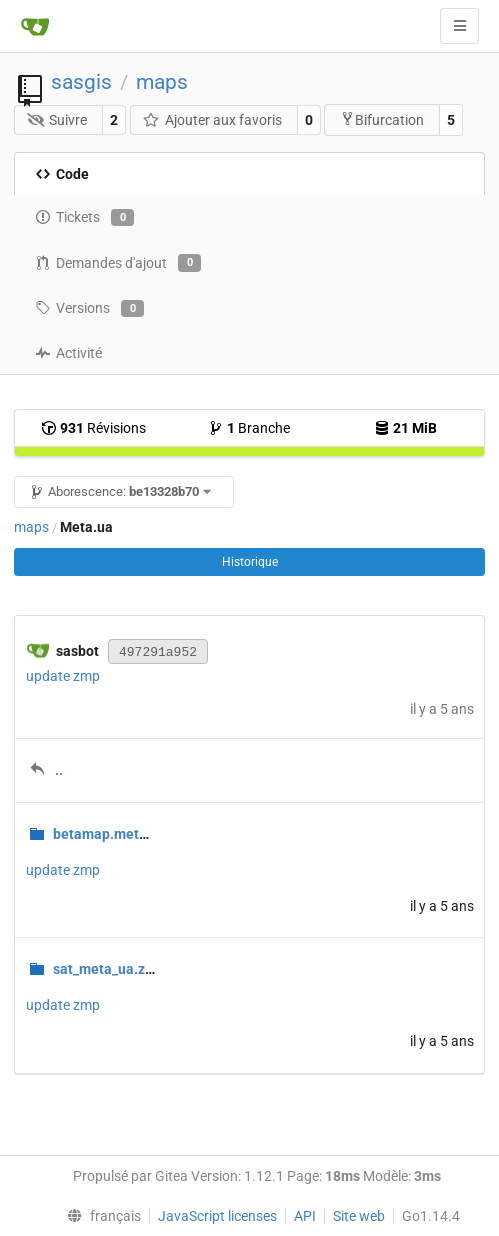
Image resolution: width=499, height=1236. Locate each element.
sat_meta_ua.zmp (109, 969)
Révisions (93, 428)
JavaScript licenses (217, 1216)
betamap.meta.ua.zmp (125, 834)
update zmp (63, 676)
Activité (68, 353)
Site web (359, 1216)
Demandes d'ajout (118, 263)
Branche (249, 428)
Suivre (57, 120)
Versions (89, 309)
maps (162, 82)
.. (59, 770)
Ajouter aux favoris (212, 120)
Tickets (84, 218)
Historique (250, 562)
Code (62, 174)
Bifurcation (382, 119)
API (305, 1216)
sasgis (81, 82)
